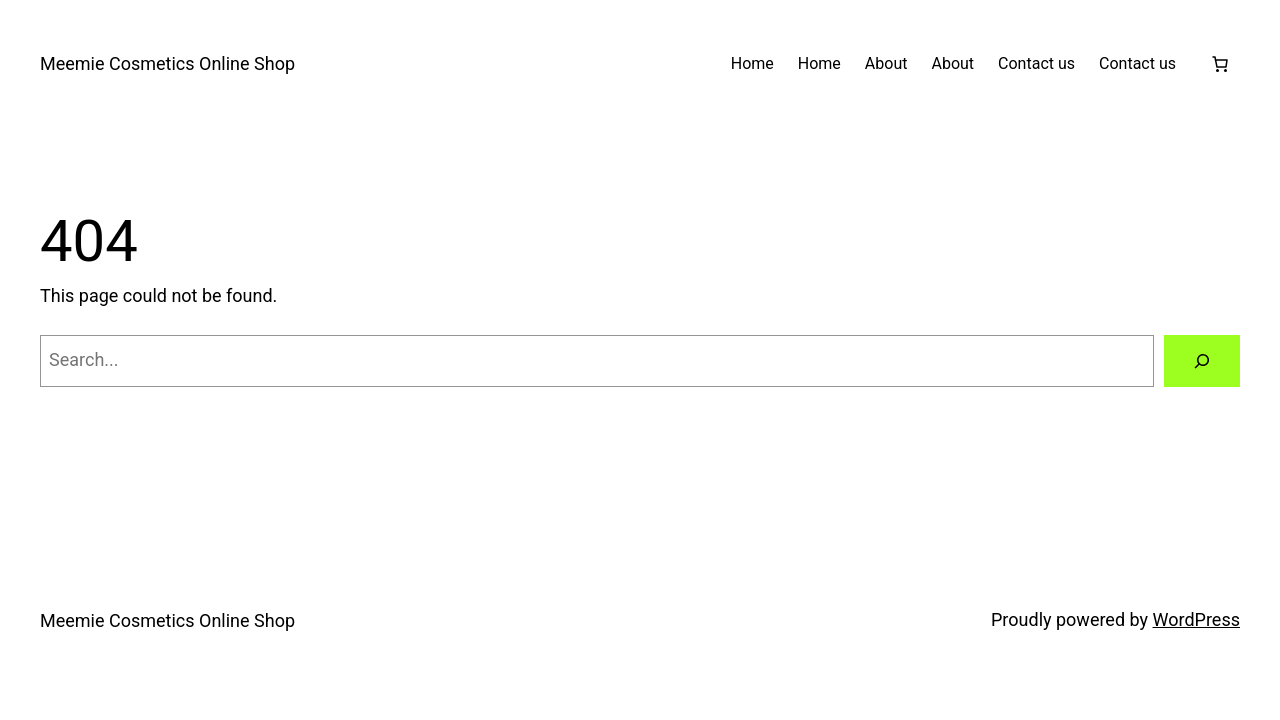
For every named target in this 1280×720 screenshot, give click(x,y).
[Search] (1202, 361)
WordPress (1196, 619)
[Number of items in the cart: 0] (1220, 64)
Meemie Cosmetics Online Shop (167, 63)
